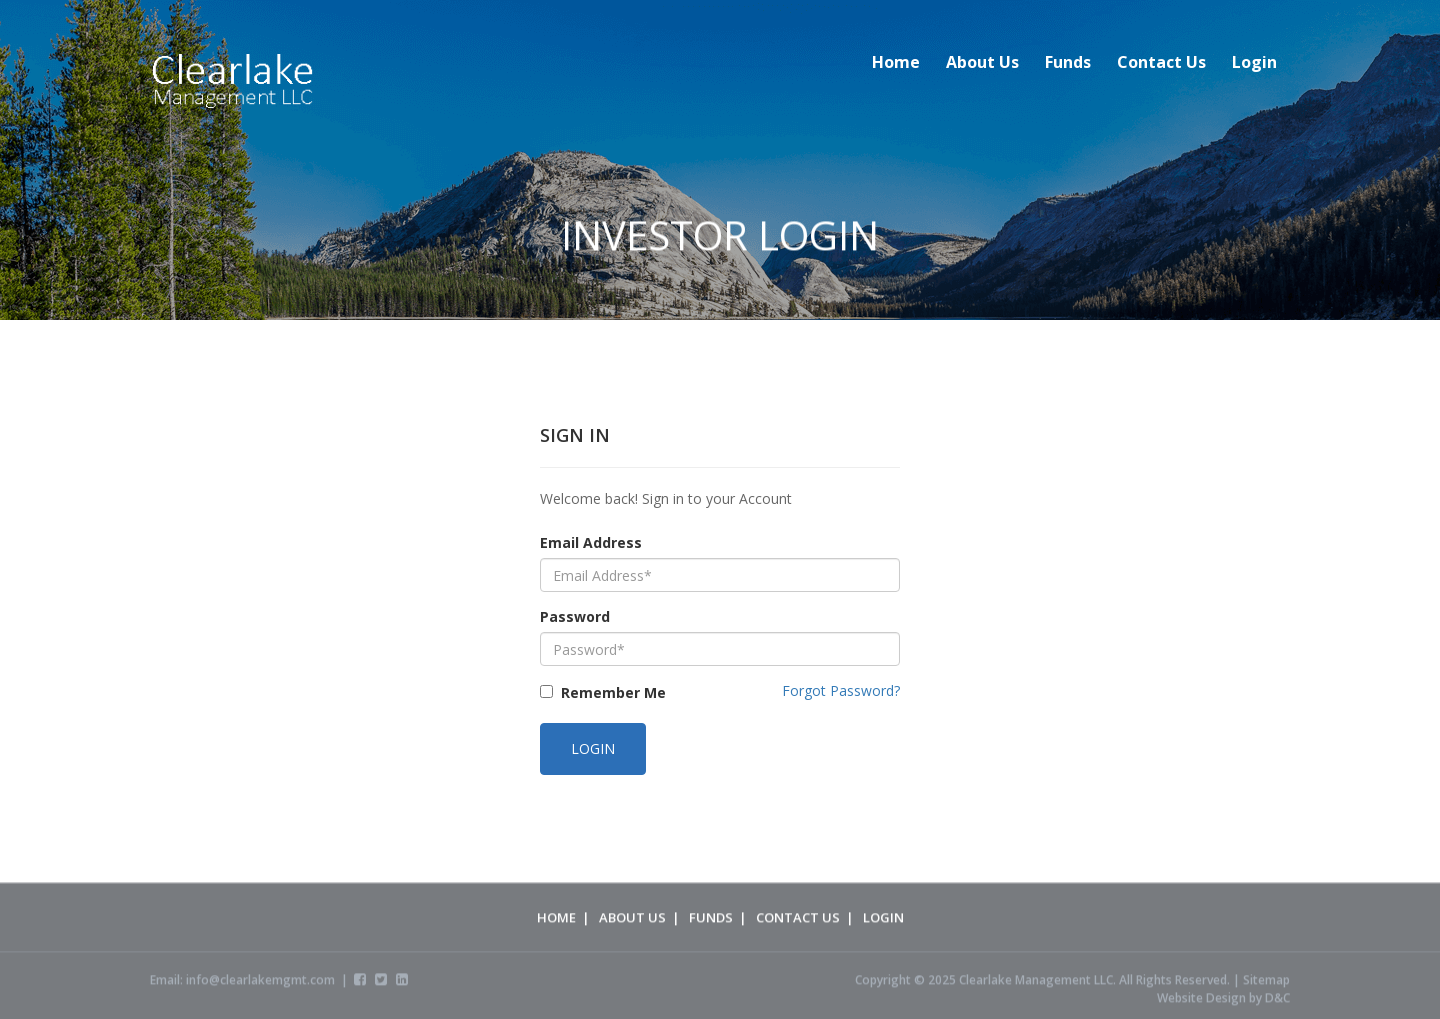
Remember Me (613, 692)
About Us (982, 62)
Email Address (591, 542)
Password (575, 616)
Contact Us (1161, 62)
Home (896, 62)
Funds (1068, 62)
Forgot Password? (841, 690)
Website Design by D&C (1223, 1001)
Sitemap (1266, 983)
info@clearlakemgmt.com (260, 983)
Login (1254, 62)
